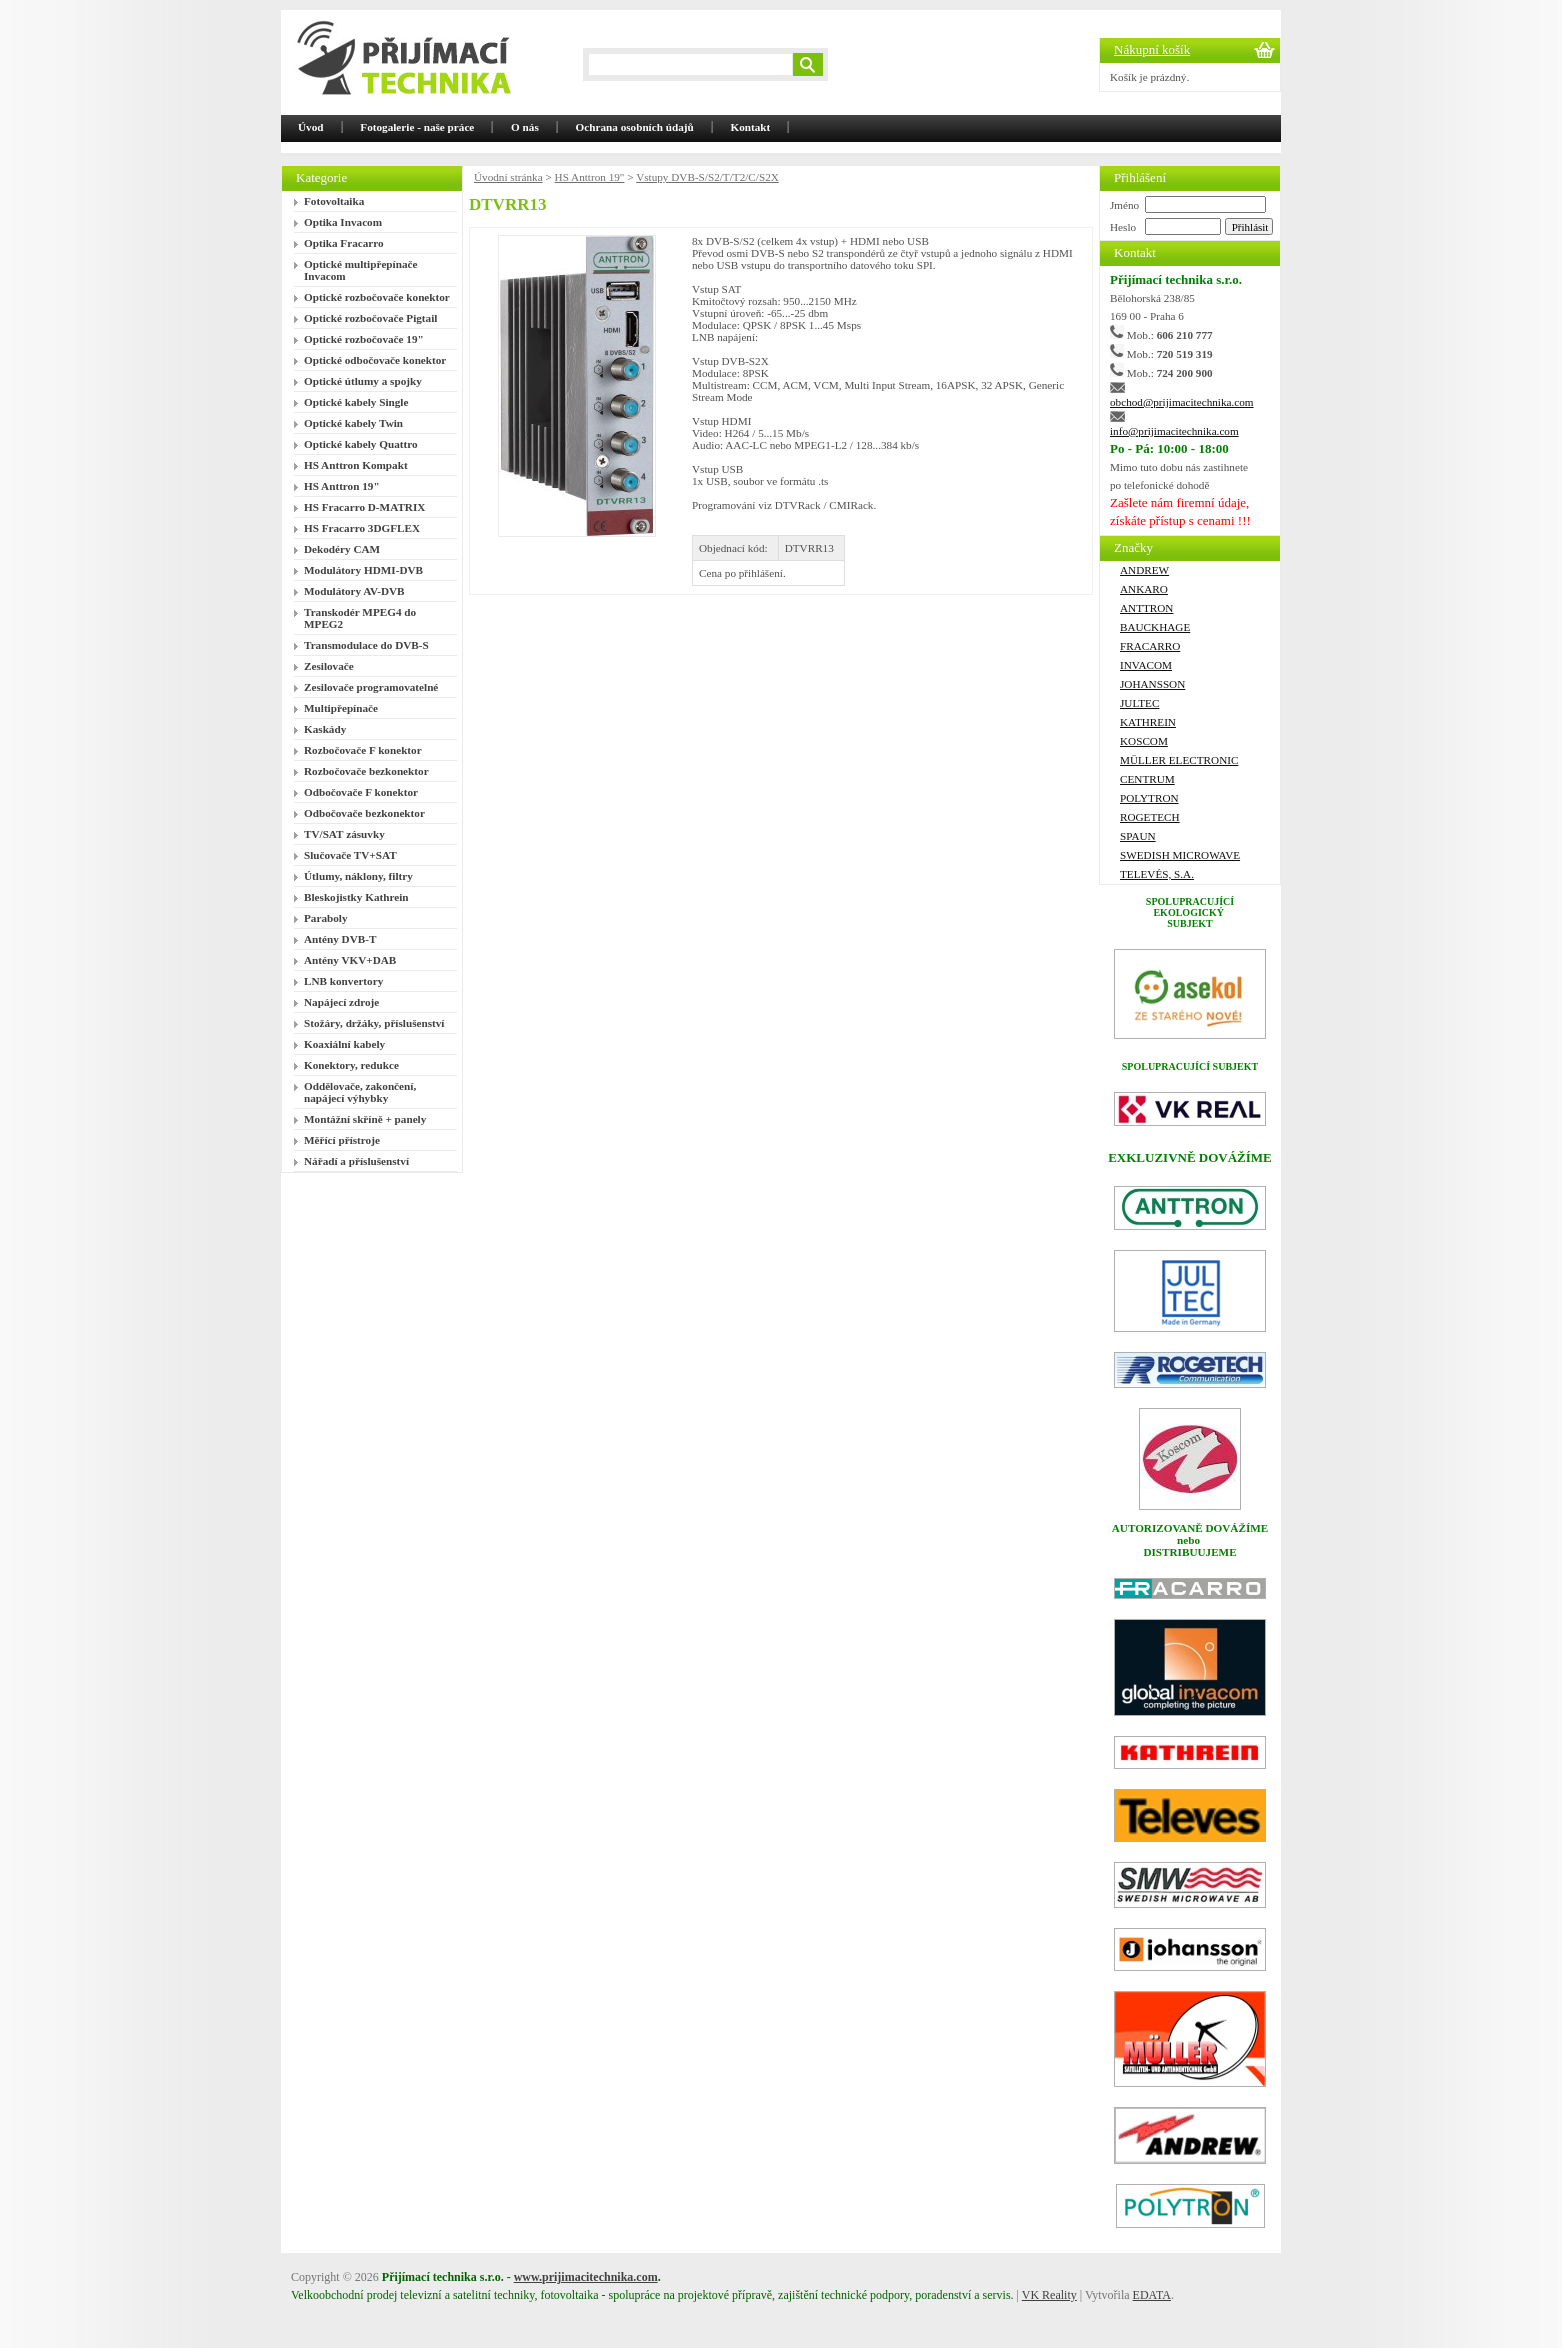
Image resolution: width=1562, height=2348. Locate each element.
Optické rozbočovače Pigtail (370, 318)
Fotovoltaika (334, 201)
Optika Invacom (343, 222)
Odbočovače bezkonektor (364, 813)
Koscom (1144, 741)
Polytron (1149, 798)
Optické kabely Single (356, 402)
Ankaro (1144, 589)
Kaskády (325, 729)
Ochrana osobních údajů (635, 127)
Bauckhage (1155, 627)
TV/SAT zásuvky (344, 834)
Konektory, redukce (351, 1065)
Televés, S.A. (1157, 874)
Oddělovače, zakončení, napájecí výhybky (360, 1092)
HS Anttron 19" (342, 486)
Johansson (1152, 684)
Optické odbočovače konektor (375, 360)
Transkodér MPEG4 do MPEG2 (360, 618)
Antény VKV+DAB (350, 960)
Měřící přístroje (342, 1140)
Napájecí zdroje (341, 1002)
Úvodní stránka (508, 177)
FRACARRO (1150, 646)
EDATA (1152, 2295)
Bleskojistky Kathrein (356, 897)
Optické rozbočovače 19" (364, 339)
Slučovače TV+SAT (350, 855)
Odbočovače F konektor (361, 792)
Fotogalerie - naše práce (417, 127)
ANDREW (1144, 570)
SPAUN (1138, 836)
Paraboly (326, 918)
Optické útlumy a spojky (363, 381)
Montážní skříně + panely (365, 1119)
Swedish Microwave (1180, 855)
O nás (525, 127)
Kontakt (751, 127)
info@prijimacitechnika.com (1174, 431)
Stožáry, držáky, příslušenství (374, 1023)
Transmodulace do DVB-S (366, 645)
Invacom (1146, 665)
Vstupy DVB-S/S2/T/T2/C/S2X (707, 177)
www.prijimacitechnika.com (586, 2277)
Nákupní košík (1152, 49)
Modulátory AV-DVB (354, 591)
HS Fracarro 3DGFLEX (362, 528)
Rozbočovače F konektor (363, 750)
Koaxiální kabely (344, 1044)
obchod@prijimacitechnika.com (1182, 402)
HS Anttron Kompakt (356, 465)
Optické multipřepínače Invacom (360, 270)
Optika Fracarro (344, 243)
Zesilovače (329, 666)
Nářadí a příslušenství (356, 1161)
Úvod (311, 127)
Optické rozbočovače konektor (377, 297)
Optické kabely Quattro (361, 444)
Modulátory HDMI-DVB (363, 570)
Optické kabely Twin (353, 423)
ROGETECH (1150, 817)
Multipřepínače (341, 708)
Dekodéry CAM (342, 549)
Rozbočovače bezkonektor (366, 771)
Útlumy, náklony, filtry (358, 876)
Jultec (1139, 703)
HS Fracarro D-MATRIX (364, 507)
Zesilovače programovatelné (371, 687)
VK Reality (1049, 2295)
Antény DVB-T (340, 939)
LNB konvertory (343, 981)
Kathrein (1148, 722)
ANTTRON (1146, 608)
